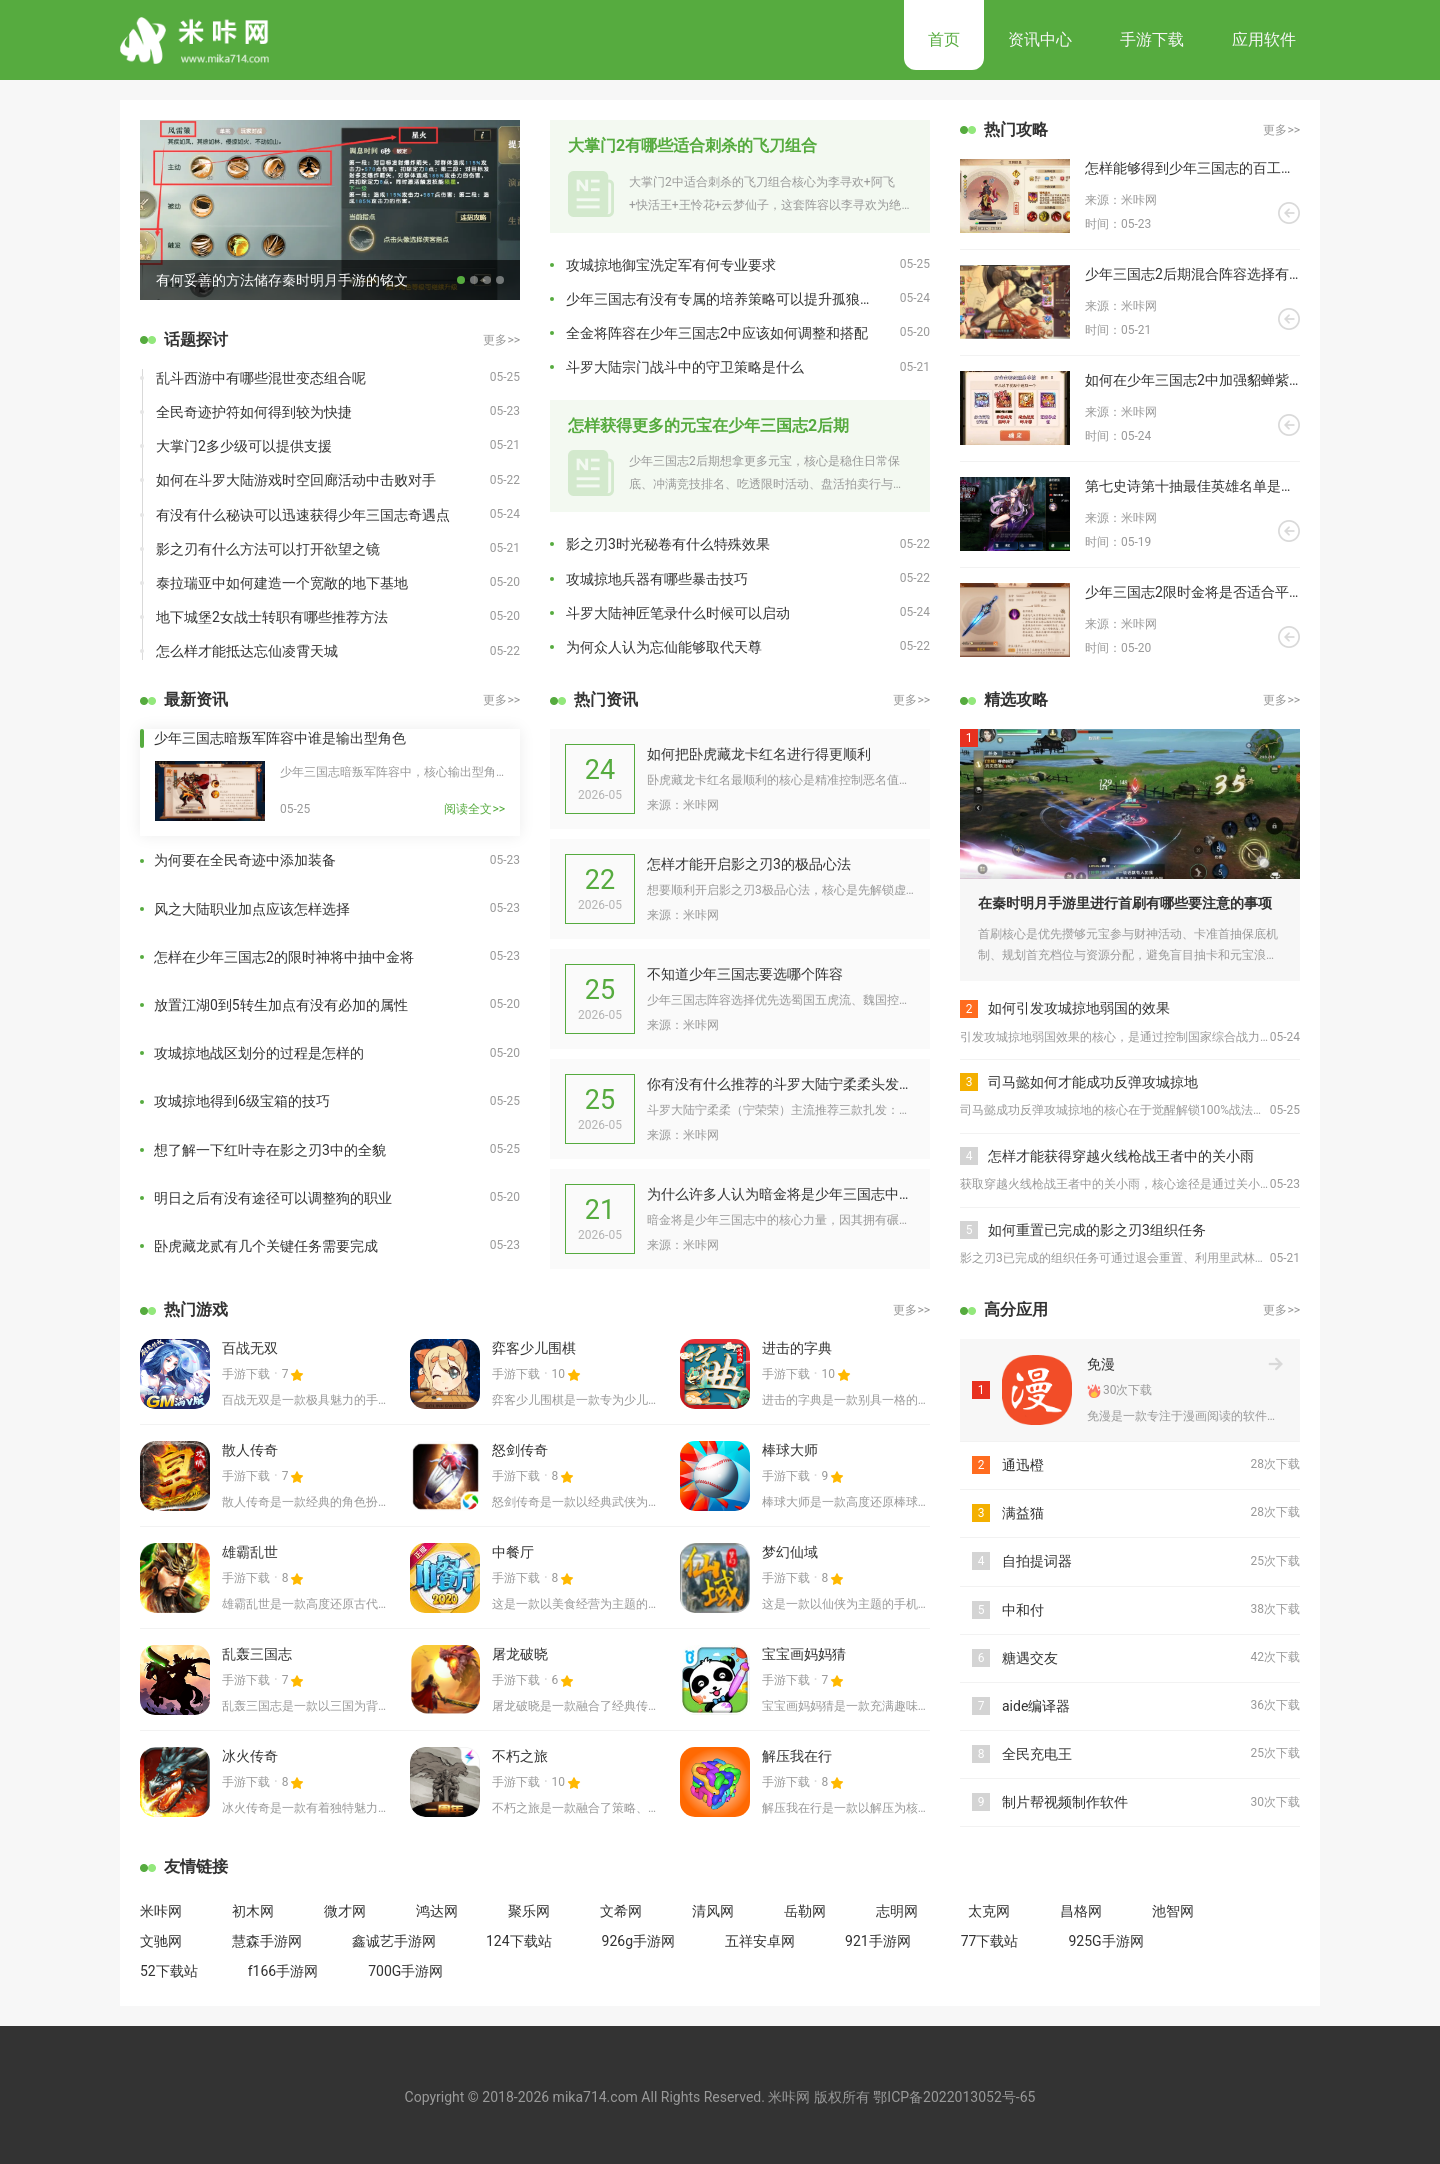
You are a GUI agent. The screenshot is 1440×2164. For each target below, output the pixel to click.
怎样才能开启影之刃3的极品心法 (749, 864)
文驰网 (161, 1941)
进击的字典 (797, 1348)
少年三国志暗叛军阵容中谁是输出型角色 (280, 738)
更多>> (501, 340)
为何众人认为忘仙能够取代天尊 (664, 647)
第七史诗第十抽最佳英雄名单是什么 (1192, 486)
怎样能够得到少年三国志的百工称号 (1192, 168)
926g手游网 (638, 1941)
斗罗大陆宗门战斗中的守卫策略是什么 (685, 367)
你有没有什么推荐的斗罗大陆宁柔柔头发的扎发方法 (781, 1084)
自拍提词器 (1037, 1561)
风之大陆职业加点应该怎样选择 (252, 909)
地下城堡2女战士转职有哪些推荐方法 (272, 617)
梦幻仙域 (790, 1552)
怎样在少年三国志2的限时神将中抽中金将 (284, 957)
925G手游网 (1105, 1941)
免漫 (1101, 1364)
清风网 (713, 1911)
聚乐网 (529, 1911)
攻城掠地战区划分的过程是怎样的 (259, 1053)
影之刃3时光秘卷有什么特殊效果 (668, 544)
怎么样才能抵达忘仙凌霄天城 (247, 651)
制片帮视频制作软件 (1065, 1802)
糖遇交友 (1030, 1658)
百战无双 (250, 1348)
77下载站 (990, 1941)
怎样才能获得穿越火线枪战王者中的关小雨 (1121, 1156)
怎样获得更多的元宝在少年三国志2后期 (708, 425)
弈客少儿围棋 (534, 1348)
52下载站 (169, 1971)
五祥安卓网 (760, 1941)
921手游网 (878, 1941)
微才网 (345, 1911)
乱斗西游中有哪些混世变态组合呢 (261, 378)
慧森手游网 (267, 1941)
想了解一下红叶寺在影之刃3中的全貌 (270, 1150)
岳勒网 (805, 1911)
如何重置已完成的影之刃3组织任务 (1097, 1230)
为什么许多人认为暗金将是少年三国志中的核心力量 (781, 1194)
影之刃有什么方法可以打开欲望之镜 (268, 549)
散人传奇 (250, 1450)
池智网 (1173, 1911)
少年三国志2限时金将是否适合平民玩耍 (1192, 592)
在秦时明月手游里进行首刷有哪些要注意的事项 (1125, 903)
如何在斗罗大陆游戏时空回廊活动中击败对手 (296, 480)
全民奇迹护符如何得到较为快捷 (254, 412)
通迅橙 (1023, 1465)
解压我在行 (797, 1756)
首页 (944, 39)
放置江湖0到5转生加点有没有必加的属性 (281, 1005)
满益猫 (1023, 1513)
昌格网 (1081, 1911)
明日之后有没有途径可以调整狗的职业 (273, 1198)
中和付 (1023, 1610)
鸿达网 (437, 1911)
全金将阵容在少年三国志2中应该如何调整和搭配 (717, 333)
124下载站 (519, 1941)
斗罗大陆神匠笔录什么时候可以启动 (678, 613)
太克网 (989, 1911)
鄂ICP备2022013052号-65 (954, 2097)
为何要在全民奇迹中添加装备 (245, 860)
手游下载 (1152, 39)
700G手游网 (405, 1971)
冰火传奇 (250, 1756)
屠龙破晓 (520, 1654)
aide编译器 (1036, 1706)
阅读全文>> (474, 809)
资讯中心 (1040, 39)
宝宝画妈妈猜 (804, 1654)
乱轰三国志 (257, 1654)
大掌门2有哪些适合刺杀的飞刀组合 (692, 145)
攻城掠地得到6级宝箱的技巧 (242, 1101)
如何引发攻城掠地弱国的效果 (1079, 1008)
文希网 (621, 1911)
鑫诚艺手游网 (394, 1941)
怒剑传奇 (520, 1450)
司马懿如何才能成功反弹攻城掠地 (1093, 1082)
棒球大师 (790, 1450)
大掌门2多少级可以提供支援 (244, 446)
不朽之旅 (520, 1756)
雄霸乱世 (250, 1552)
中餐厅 (513, 1552)
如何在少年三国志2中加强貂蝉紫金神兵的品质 (1192, 380)
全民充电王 (1037, 1754)
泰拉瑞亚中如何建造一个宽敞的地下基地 (282, 583)
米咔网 (161, 1911)
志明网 (897, 1911)
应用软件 (1264, 39)
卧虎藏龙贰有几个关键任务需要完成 (266, 1246)
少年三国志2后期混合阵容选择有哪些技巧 (1192, 274)
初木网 (253, 1911)
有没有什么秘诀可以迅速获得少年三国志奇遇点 (303, 515)
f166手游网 (283, 1971)
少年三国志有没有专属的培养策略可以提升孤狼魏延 (727, 299)
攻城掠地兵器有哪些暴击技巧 (657, 579)
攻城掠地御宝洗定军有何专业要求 (671, 265)
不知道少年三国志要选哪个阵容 (745, 974)
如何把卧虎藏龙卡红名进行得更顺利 (759, 754)
